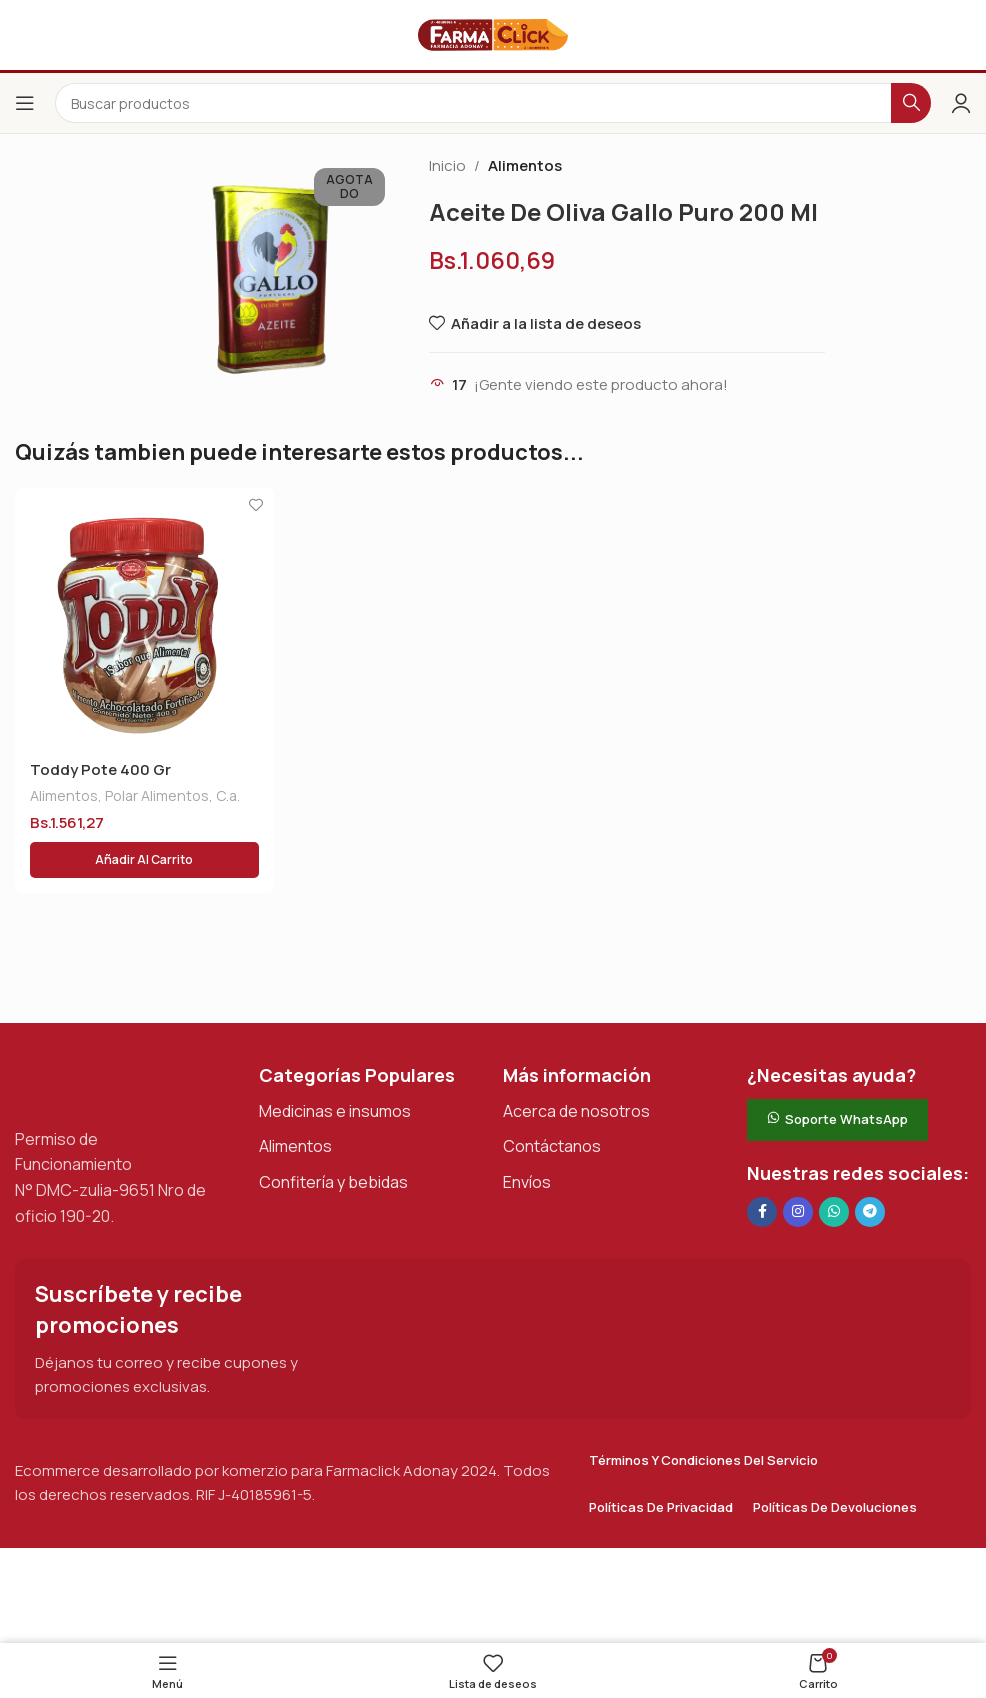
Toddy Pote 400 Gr (100, 769)
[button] (144, 860)
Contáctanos (552, 1146)
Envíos (527, 1182)
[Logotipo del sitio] (493, 33)
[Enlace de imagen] (115, 1083)
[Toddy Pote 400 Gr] (144, 617)
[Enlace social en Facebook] (762, 1212)
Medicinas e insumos (335, 1111)
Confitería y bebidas (333, 1182)
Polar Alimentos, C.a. (172, 795)
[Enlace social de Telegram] (870, 1212)
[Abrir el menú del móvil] (25, 103)
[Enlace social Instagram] (798, 1212)
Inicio (447, 165)
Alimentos (525, 165)
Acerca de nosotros (576, 1111)
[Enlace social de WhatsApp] (834, 1212)
